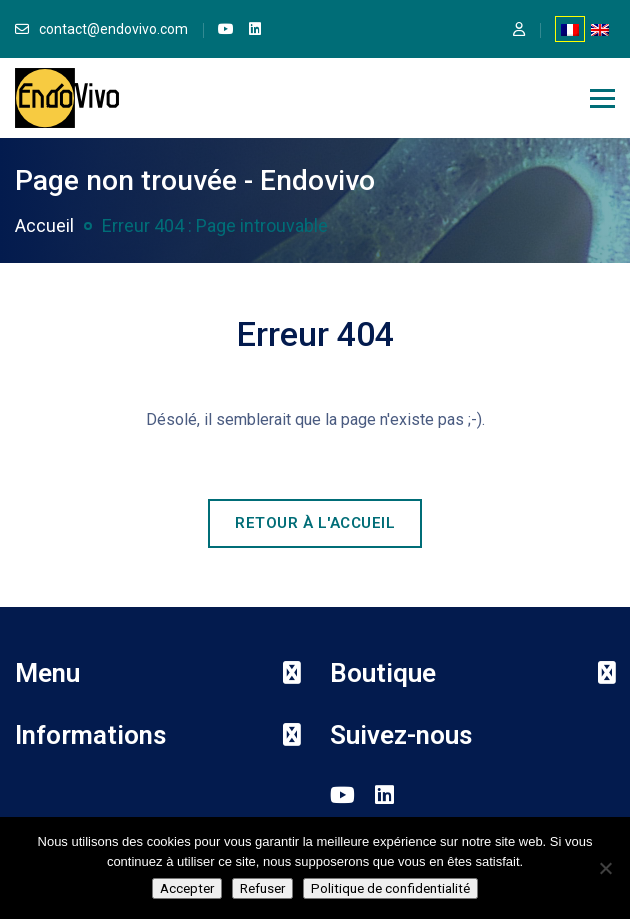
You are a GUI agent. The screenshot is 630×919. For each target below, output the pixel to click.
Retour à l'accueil (315, 523)
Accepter (187, 888)
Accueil (44, 225)
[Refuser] (605, 868)
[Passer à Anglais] (600, 29)
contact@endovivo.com (113, 29)
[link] (226, 29)
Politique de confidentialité (390, 888)
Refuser (262, 888)
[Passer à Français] (570, 29)
